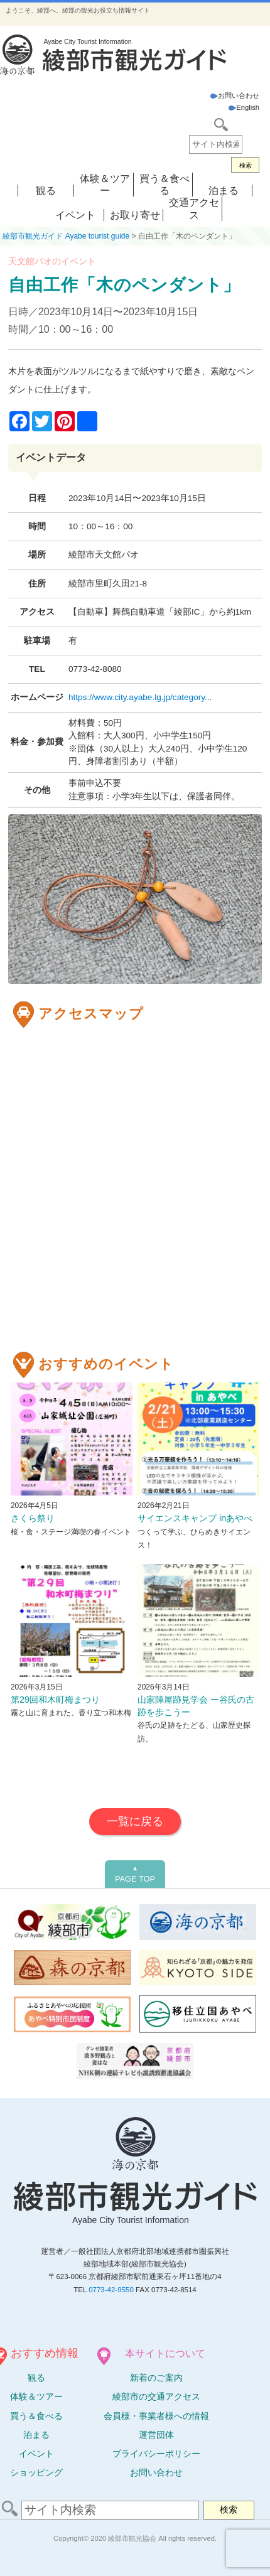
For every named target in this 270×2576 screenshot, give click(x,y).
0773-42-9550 (111, 2289)
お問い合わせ (234, 95)
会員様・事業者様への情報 (156, 2416)
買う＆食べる (36, 2416)
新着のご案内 (156, 2378)
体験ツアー (36, 2396)
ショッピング (36, 2472)
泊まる (223, 190)
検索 (245, 165)
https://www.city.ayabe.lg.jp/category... (140, 697)
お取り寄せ (135, 215)
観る (46, 190)
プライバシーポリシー (156, 2454)
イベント (75, 215)
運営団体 (156, 2435)
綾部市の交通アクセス (156, 2396)
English (244, 107)
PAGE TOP (135, 1874)
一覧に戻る (135, 1821)
